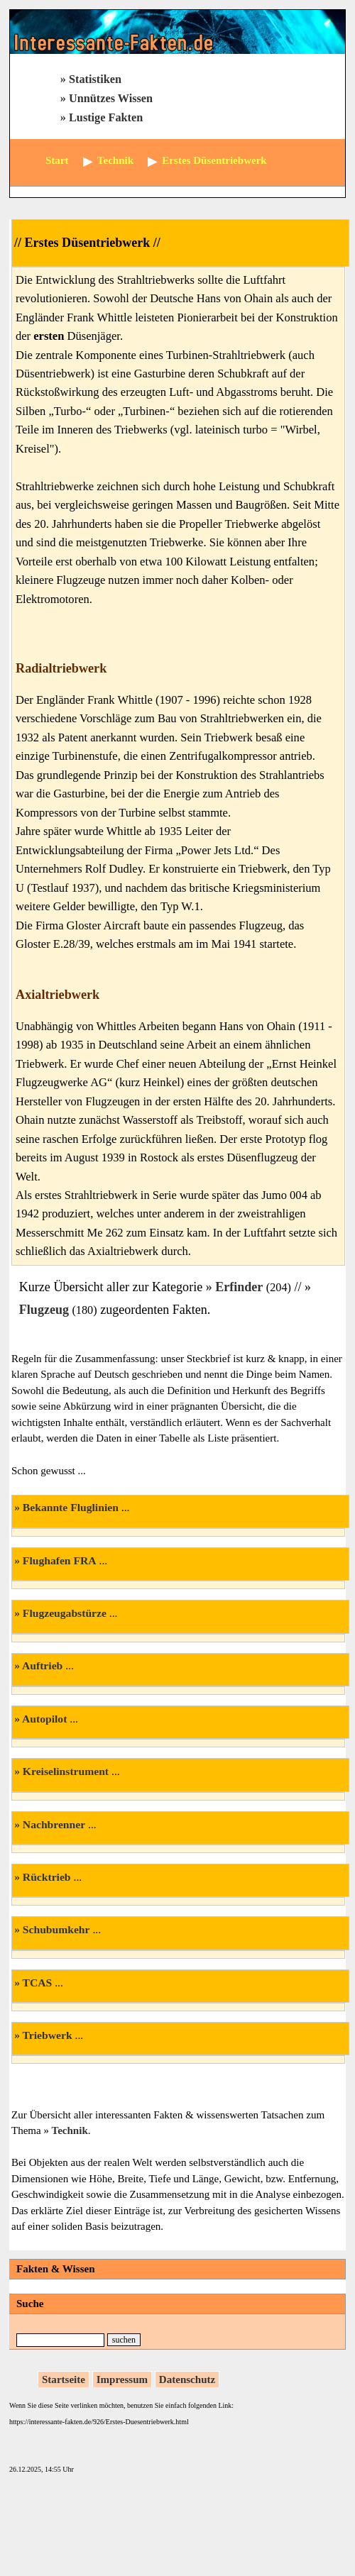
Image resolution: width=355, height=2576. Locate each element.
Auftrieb (42, 1665)
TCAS (38, 1983)
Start (57, 160)
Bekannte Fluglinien (71, 1507)
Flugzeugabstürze (64, 1613)
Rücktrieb (47, 1877)
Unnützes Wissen (111, 98)
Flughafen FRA (60, 1560)
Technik (70, 2130)
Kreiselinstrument (66, 1771)
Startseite (63, 2379)
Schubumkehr (56, 1929)
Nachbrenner (54, 1824)
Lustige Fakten (106, 117)
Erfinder (239, 1287)
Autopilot (44, 1719)
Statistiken (95, 79)
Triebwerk (47, 2035)
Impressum (122, 2379)
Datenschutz (187, 2379)
